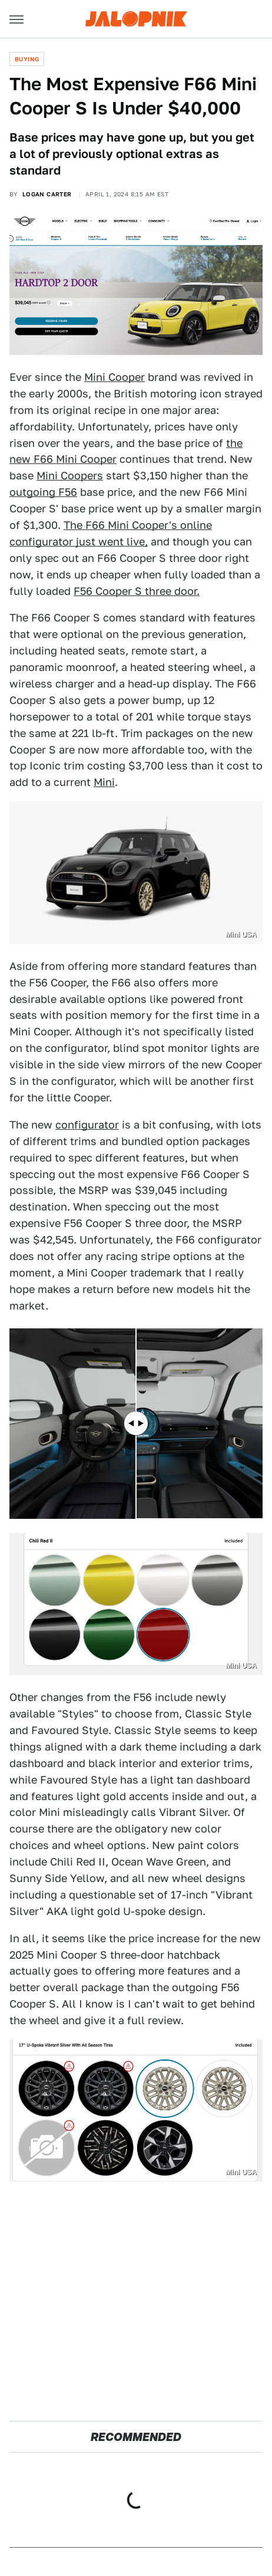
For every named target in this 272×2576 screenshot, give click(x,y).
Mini (104, 782)
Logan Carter (47, 194)
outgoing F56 (43, 492)
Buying (27, 58)
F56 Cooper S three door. (137, 591)
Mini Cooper (114, 377)
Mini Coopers (70, 475)
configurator (87, 1124)
